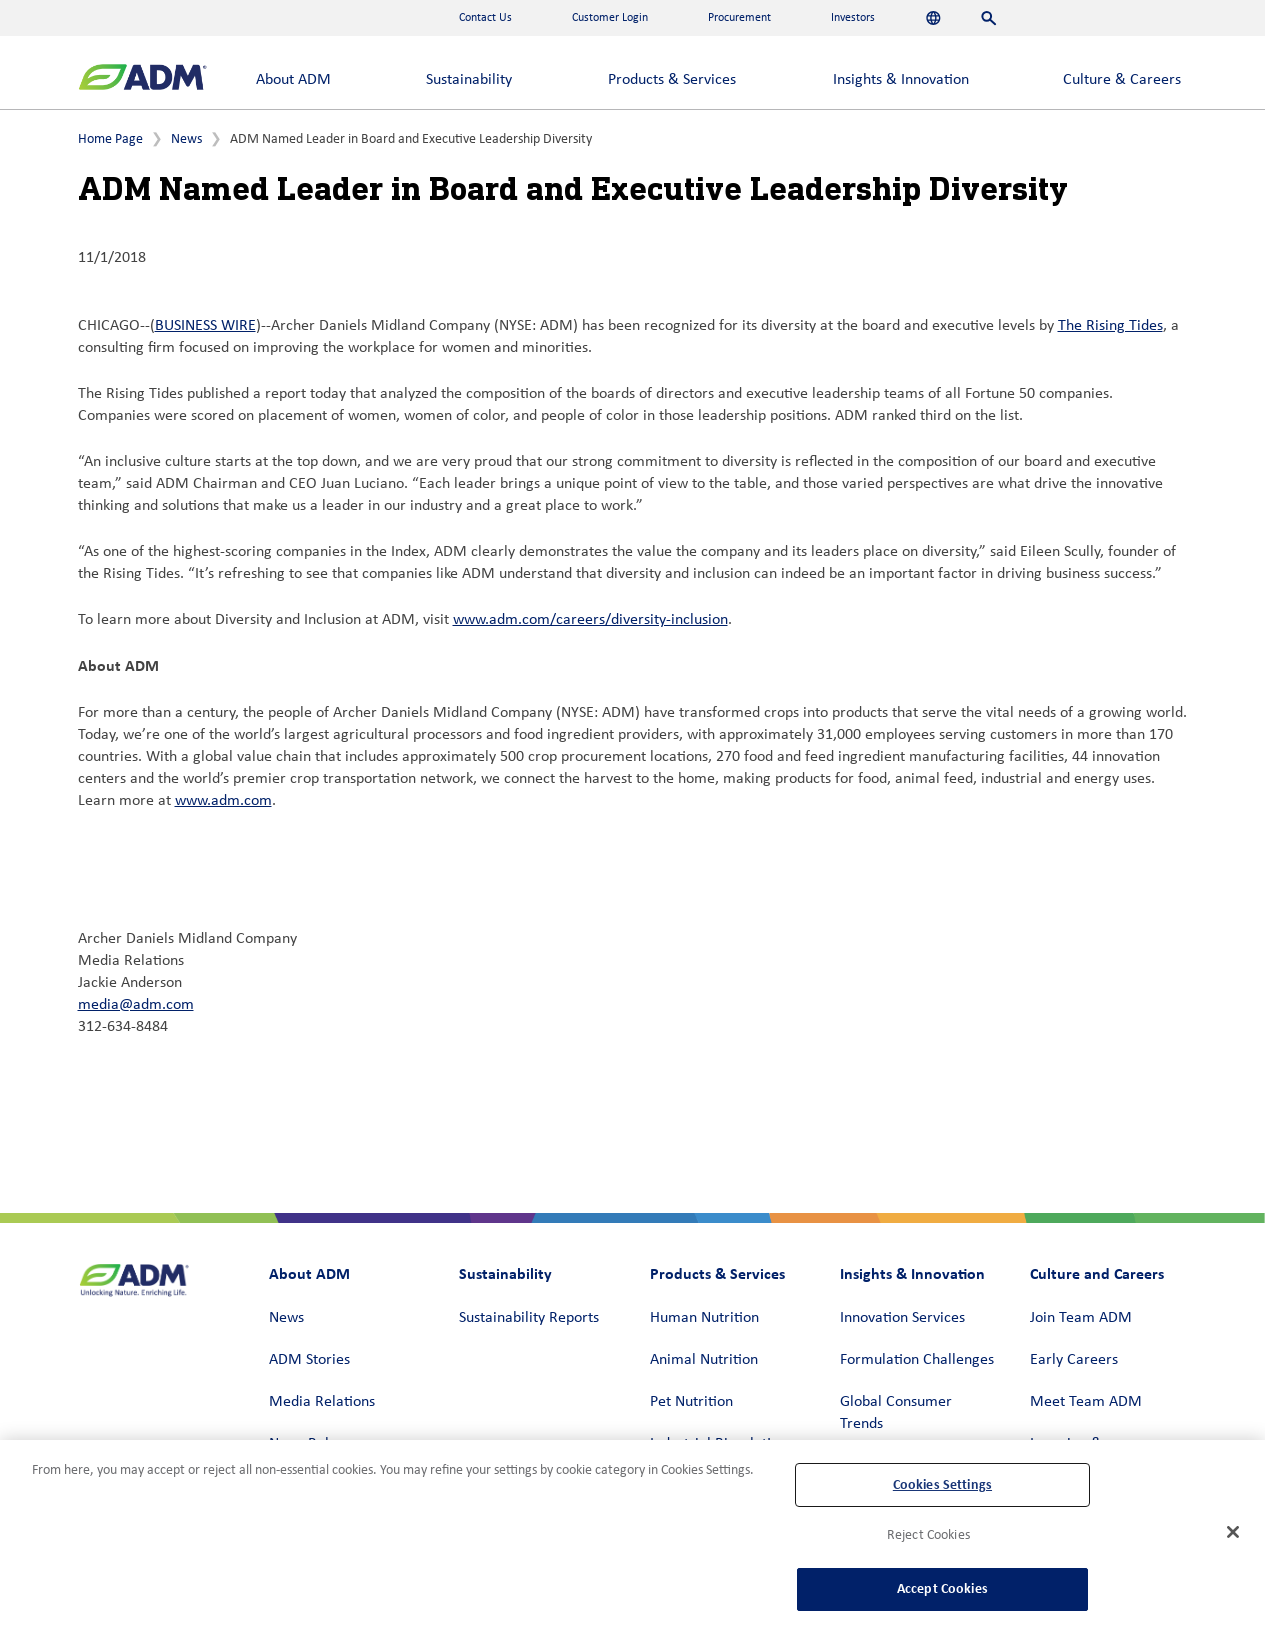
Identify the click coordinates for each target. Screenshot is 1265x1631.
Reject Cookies (928, 1535)
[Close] (1233, 1532)
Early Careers (1074, 1360)
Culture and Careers (1097, 1273)
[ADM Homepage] (142, 79)
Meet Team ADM (1086, 1402)
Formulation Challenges (917, 1360)
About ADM (293, 80)
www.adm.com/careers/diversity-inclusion (590, 620)
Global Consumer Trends (896, 1413)
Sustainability (469, 80)
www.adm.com (223, 801)
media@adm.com (136, 1005)
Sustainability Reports (529, 1318)
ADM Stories (309, 1360)
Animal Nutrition (704, 1360)
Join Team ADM (1081, 1318)
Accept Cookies (942, 1588)
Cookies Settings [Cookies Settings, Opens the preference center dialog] (942, 1484)
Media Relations (322, 1402)
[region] (632, 1535)
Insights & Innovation (901, 80)
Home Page (110, 139)
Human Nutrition (704, 1318)
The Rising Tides (1110, 326)
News (186, 139)
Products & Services (672, 80)
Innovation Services (902, 1318)
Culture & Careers (1122, 80)
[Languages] (933, 18)
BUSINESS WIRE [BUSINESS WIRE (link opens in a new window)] (205, 326)
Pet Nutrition (691, 1402)
